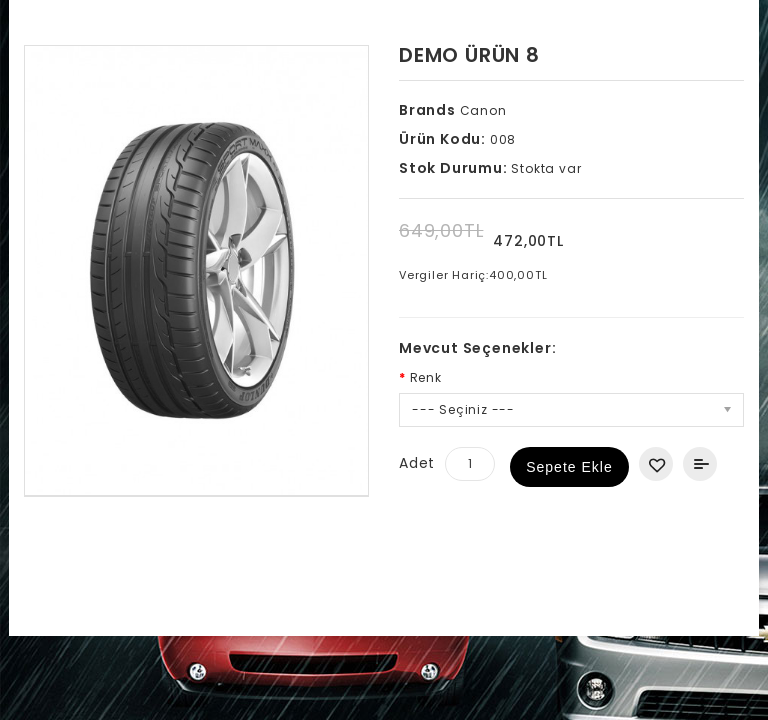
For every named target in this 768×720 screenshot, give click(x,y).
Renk (426, 377)
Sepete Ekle (569, 467)
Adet (417, 463)
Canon (481, 110)
